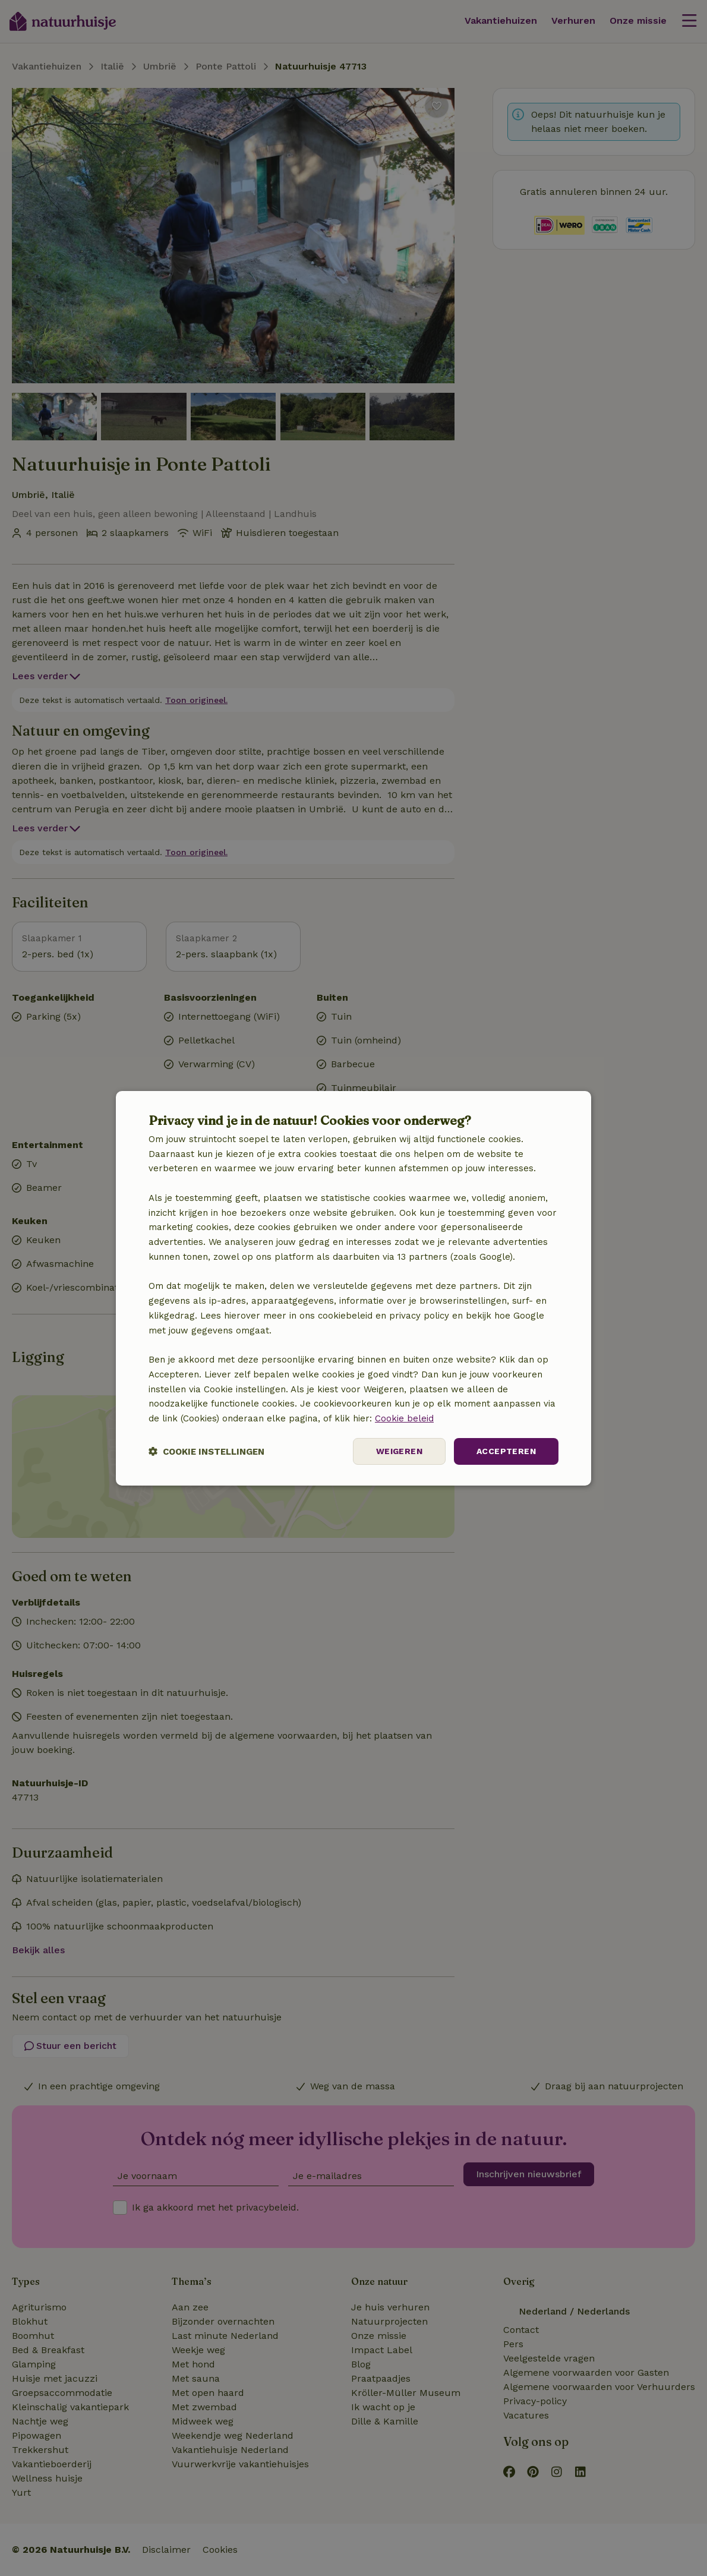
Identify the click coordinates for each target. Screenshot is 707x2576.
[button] (206, 1451)
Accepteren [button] (506, 1451)
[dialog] (353, 1287)
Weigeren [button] (399, 1451)
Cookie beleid (404, 1418)
